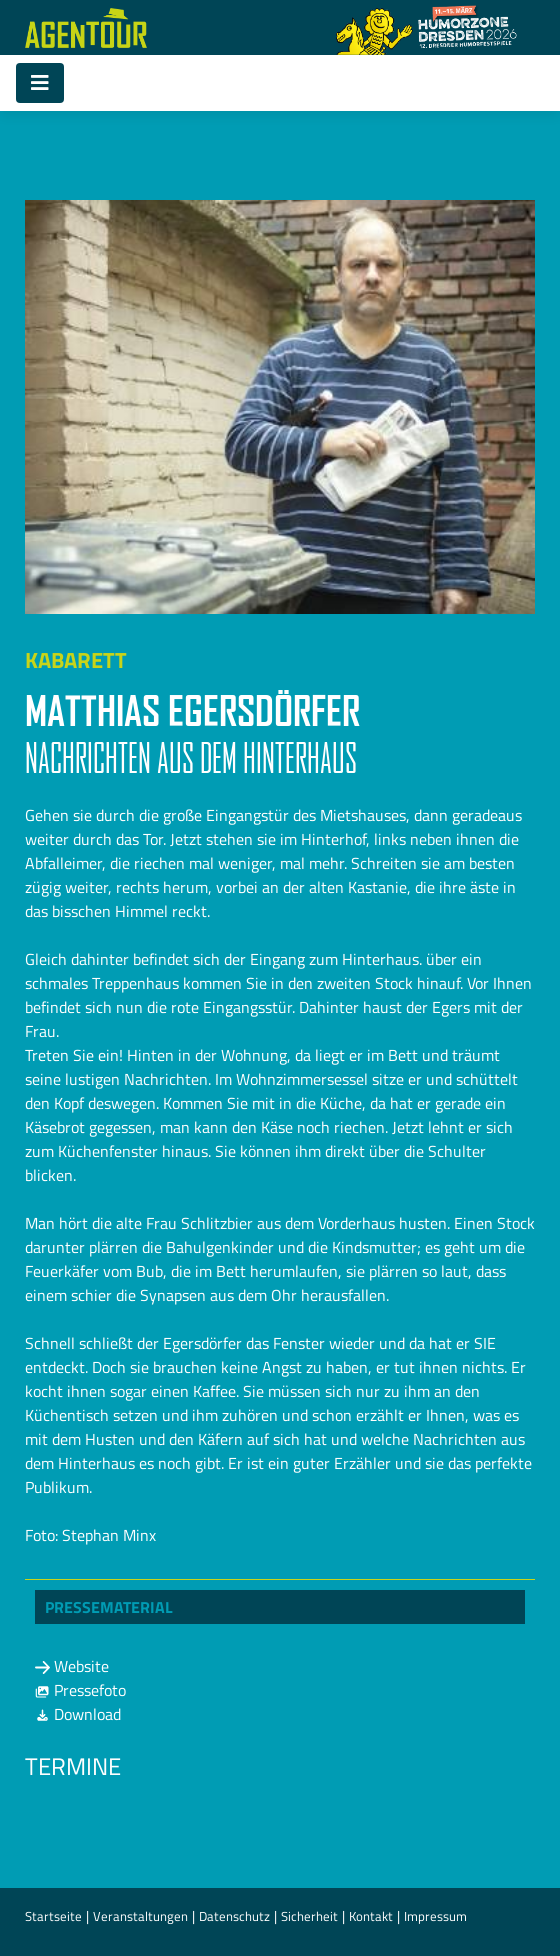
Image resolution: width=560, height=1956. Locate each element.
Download (78, 1714)
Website (72, 1666)
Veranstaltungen (140, 1916)
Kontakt (371, 1916)
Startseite (53, 1916)
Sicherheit (309, 1916)
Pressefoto (80, 1690)
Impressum (435, 1916)
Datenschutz (234, 1916)
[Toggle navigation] (40, 83)
